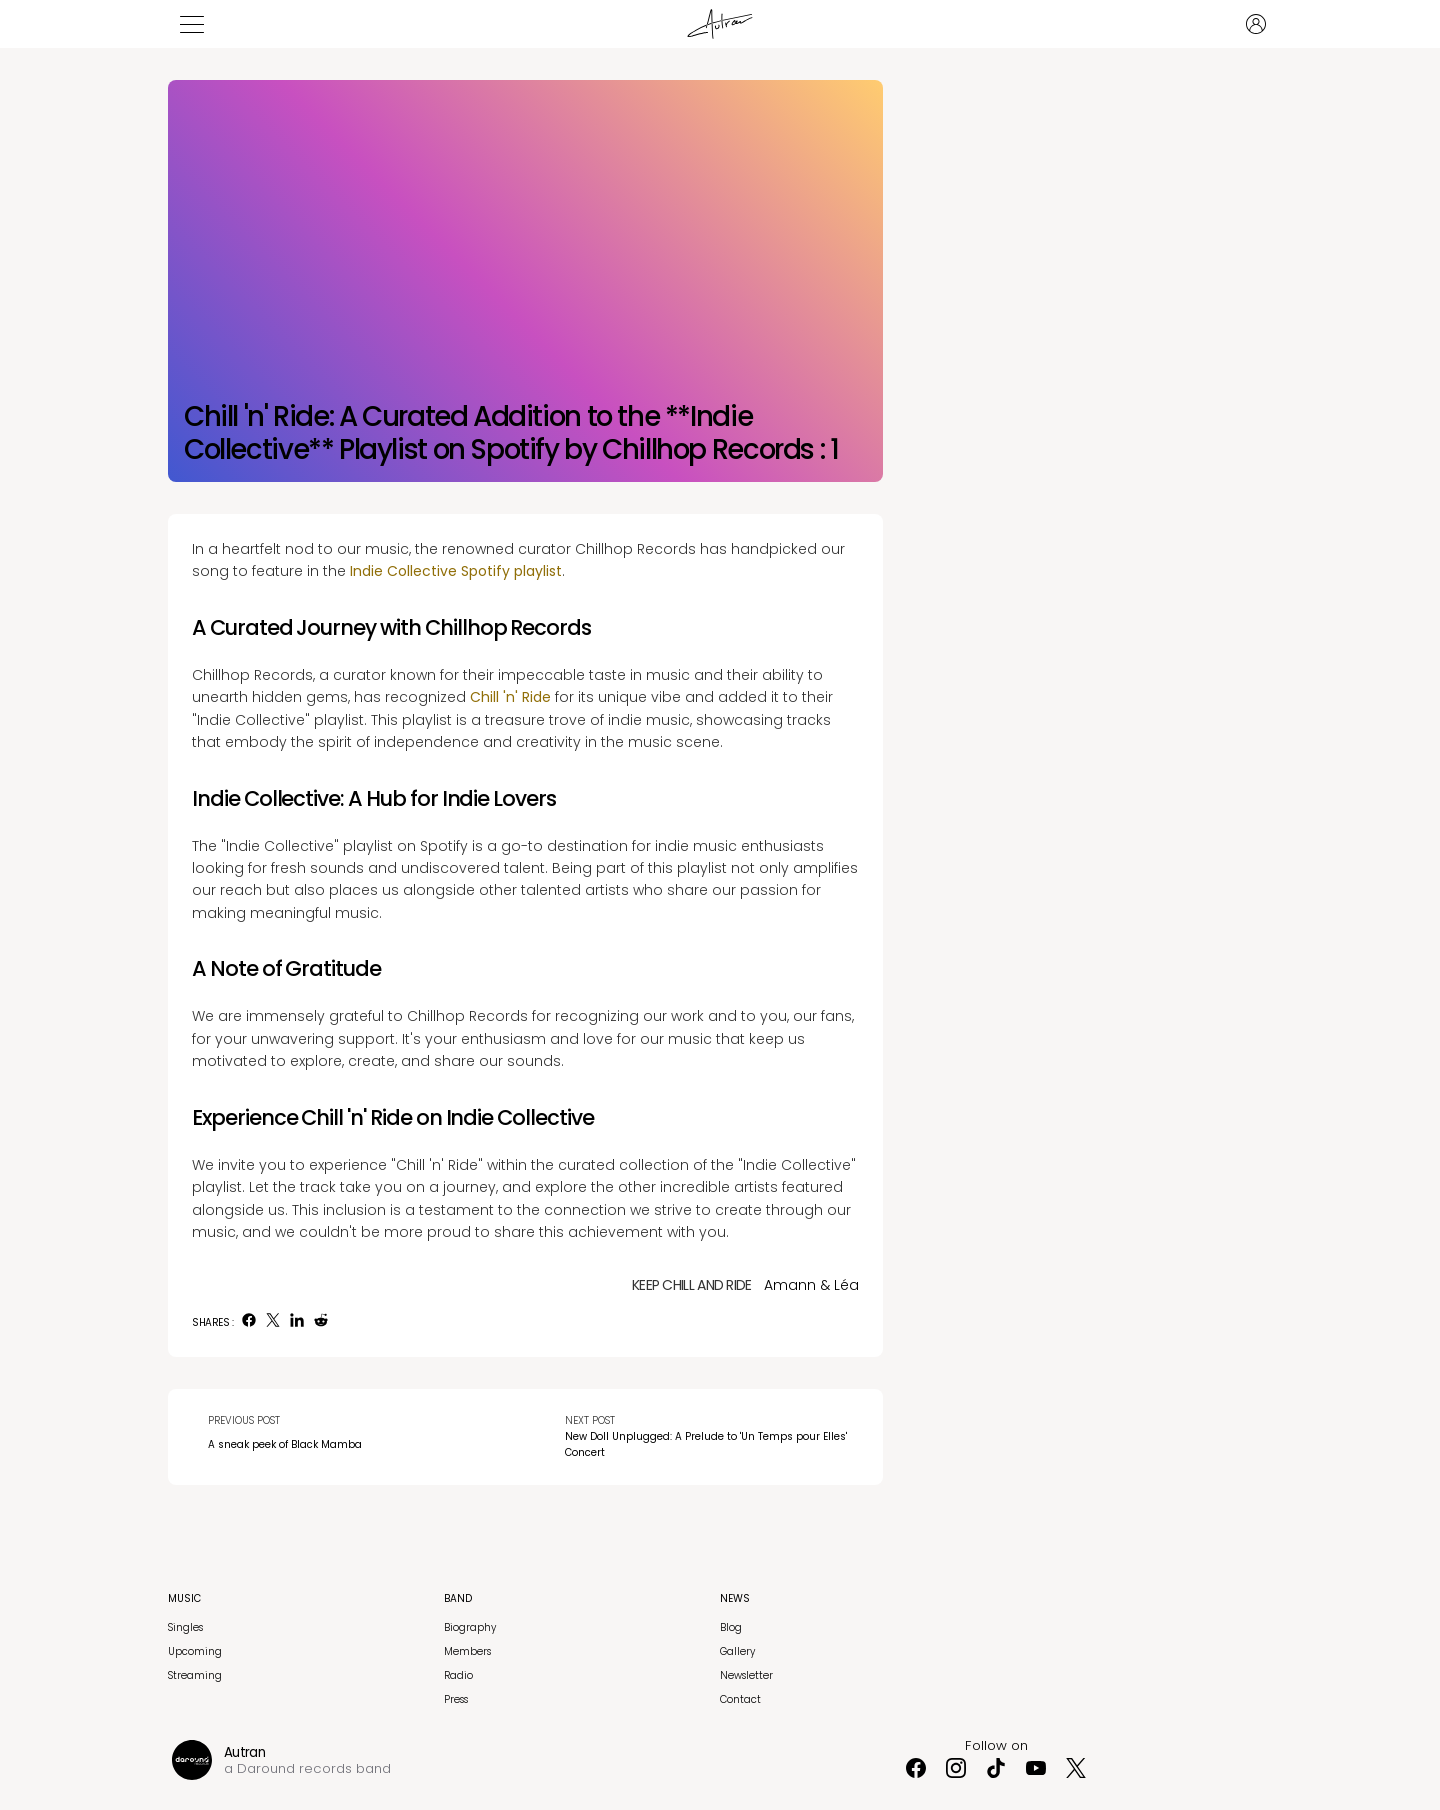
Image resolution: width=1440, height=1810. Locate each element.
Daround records (294, 1768)
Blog (731, 1627)
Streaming (195, 1675)
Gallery (737, 1651)
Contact (740, 1699)
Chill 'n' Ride (510, 697)
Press (456, 1699)
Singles (185, 1627)
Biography (470, 1627)
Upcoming (195, 1651)
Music (184, 1598)
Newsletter (746, 1675)
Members (467, 1651)
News (735, 1598)
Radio (458, 1675)
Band (458, 1598)
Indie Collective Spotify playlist (456, 571)
